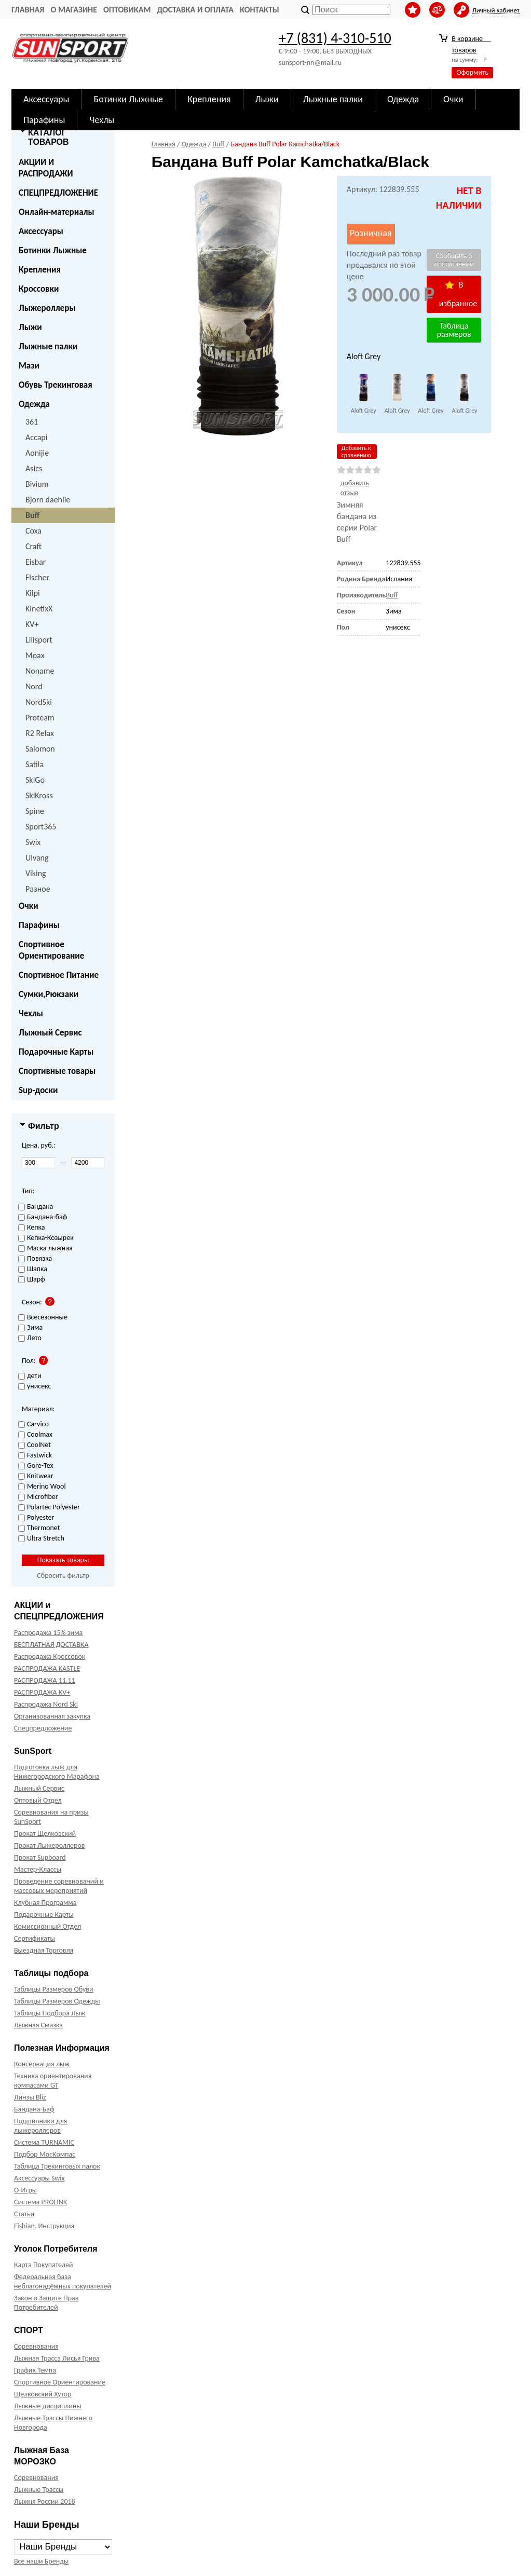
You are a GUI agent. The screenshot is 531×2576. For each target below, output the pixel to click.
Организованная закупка (52, 1716)
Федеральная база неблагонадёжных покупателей (62, 2281)
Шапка (32, 1269)
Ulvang (37, 858)
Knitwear (35, 1476)
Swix (32, 842)
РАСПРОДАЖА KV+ (42, 1692)
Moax (35, 655)
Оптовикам (127, 10)
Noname (40, 671)
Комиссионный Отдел (47, 1926)
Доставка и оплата (195, 10)
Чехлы (31, 1013)
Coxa (33, 531)
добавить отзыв (355, 488)
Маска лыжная (45, 1248)
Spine (34, 811)
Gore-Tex (35, 1466)
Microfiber (38, 1497)
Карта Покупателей (43, 2264)
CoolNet (34, 1445)
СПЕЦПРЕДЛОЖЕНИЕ (58, 192)
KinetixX (38, 609)
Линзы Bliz (30, 2097)
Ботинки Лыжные (53, 250)
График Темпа (35, 2370)
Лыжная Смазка (38, 2025)
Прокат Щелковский (45, 1833)
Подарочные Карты (56, 1051)
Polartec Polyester (49, 1507)
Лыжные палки (48, 346)
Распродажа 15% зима (48, 1632)
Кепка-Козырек (46, 1238)
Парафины (39, 925)
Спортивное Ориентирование (51, 950)
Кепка (31, 1228)
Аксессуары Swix (39, 2178)
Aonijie (37, 453)
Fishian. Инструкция (44, 2225)
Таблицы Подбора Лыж (50, 2013)
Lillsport (38, 640)
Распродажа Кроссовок (49, 1656)
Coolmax (35, 1435)
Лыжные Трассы (38, 2489)
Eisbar (35, 562)
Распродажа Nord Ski (46, 1704)
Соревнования (36, 2346)
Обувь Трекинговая (55, 384)
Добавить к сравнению (356, 451)
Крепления (40, 269)
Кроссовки (39, 288)
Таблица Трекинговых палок (57, 2166)
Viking (35, 873)
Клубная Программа (45, 1902)
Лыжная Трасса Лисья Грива (57, 2358)
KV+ (31, 624)
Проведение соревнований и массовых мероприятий (59, 1886)
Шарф (31, 1280)
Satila (34, 764)
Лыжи (30, 327)
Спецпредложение (43, 1728)
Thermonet (39, 1528)
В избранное (458, 294)
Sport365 (40, 827)
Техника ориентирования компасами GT (52, 2080)
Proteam (40, 718)
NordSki (38, 702)
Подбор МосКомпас (44, 2154)
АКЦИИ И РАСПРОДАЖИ (46, 168)
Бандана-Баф (34, 2109)
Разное (37, 889)
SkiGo (35, 780)
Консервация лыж (42, 2064)
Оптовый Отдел (38, 1800)
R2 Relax (39, 733)
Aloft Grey (363, 410)
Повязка (35, 1259)
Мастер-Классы (37, 1869)
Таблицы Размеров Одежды (57, 2001)
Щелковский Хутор (43, 2394)
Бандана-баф (42, 1217)
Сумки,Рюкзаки (48, 994)
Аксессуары (41, 231)
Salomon (40, 749)
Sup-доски (38, 1090)
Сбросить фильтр (63, 1575)
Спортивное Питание (59, 975)
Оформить (472, 72)
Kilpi (32, 593)
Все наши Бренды (41, 2561)
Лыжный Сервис (50, 1032)
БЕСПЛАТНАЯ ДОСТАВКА (51, 1644)
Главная (27, 10)
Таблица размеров (454, 330)
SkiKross (39, 795)
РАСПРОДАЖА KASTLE (47, 1668)
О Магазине (73, 10)
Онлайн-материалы (56, 212)
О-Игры (25, 2190)
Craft (33, 546)
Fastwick (35, 1456)
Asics (33, 468)
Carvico (33, 1424)
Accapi (36, 437)
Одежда (34, 404)
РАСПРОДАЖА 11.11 (44, 1680)
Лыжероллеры (47, 308)
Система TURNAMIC (44, 2142)
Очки (28, 906)
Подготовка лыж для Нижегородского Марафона (57, 1772)
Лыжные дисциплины (47, 2406)
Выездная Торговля (43, 1950)
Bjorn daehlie (47, 500)
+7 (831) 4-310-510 (335, 38)
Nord (34, 686)
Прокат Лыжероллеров (49, 1845)
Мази (29, 365)
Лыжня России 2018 (44, 2501)
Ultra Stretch (41, 1539)
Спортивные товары (57, 1071)
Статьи (24, 2214)
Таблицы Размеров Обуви (53, 1989)
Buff (32, 515)
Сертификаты (34, 1938)
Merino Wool (42, 1487)
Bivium (36, 484)
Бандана (35, 1207)
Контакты (259, 10)
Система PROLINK (40, 2202)
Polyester (36, 1518)
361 (31, 422)
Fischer (37, 577)
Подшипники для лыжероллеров (40, 2126)
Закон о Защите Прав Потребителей (46, 2303)
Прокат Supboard (40, 1857)
